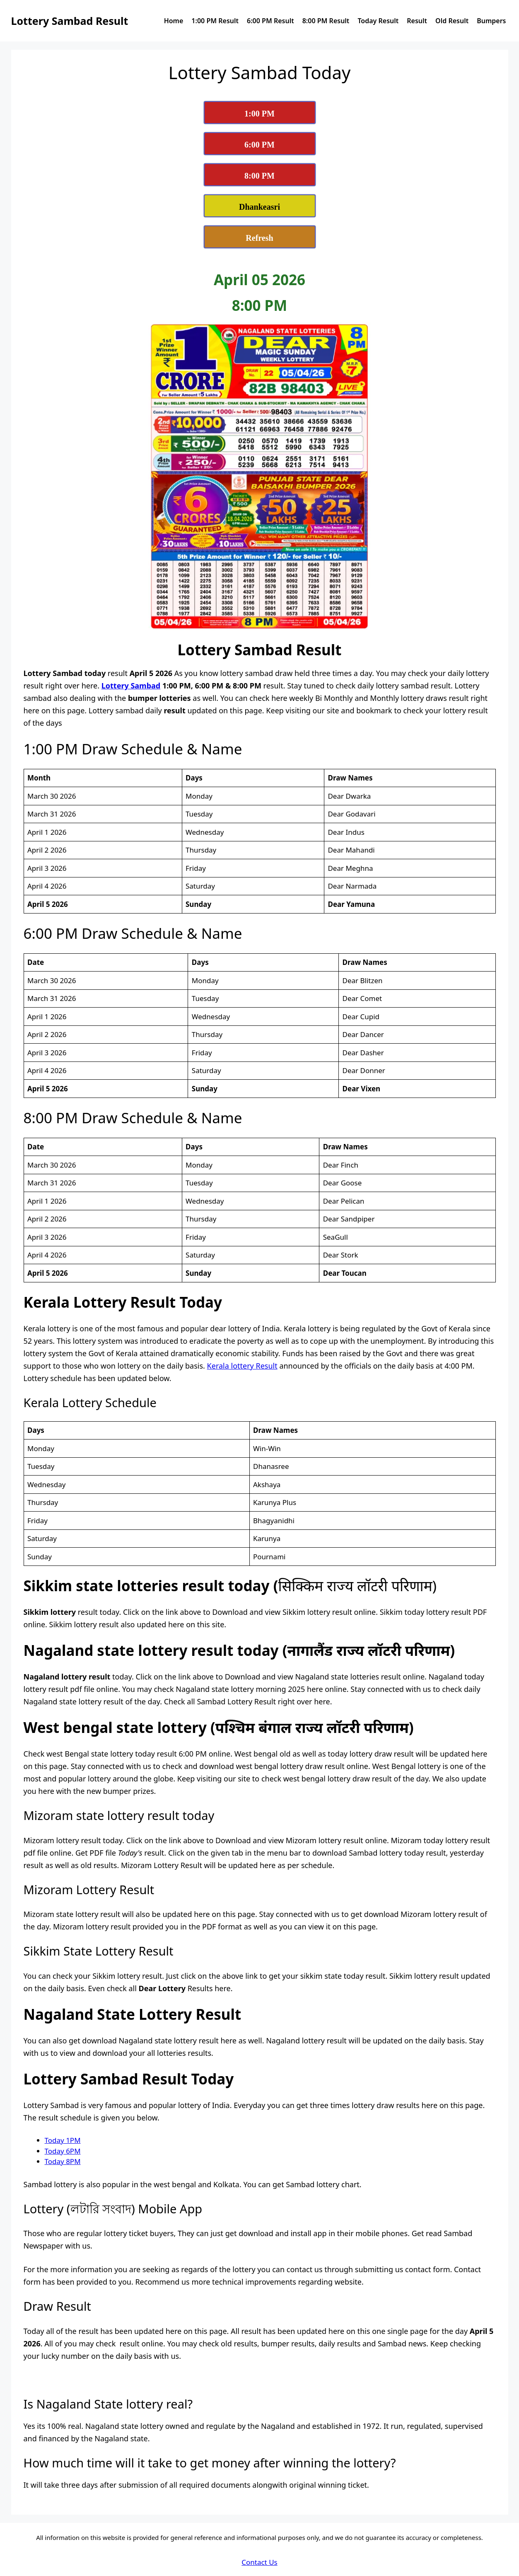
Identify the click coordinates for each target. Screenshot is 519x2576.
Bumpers (491, 20)
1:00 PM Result (215, 20)
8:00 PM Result (326, 20)
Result (417, 20)
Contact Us (259, 2562)
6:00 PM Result (270, 20)
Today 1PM (63, 2140)
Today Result (377, 20)
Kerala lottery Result (242, 1366)
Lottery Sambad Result (69, 21)
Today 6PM (63, 2151)
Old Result (451, 20)
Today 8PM (63, 2161)
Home (173, 20)
